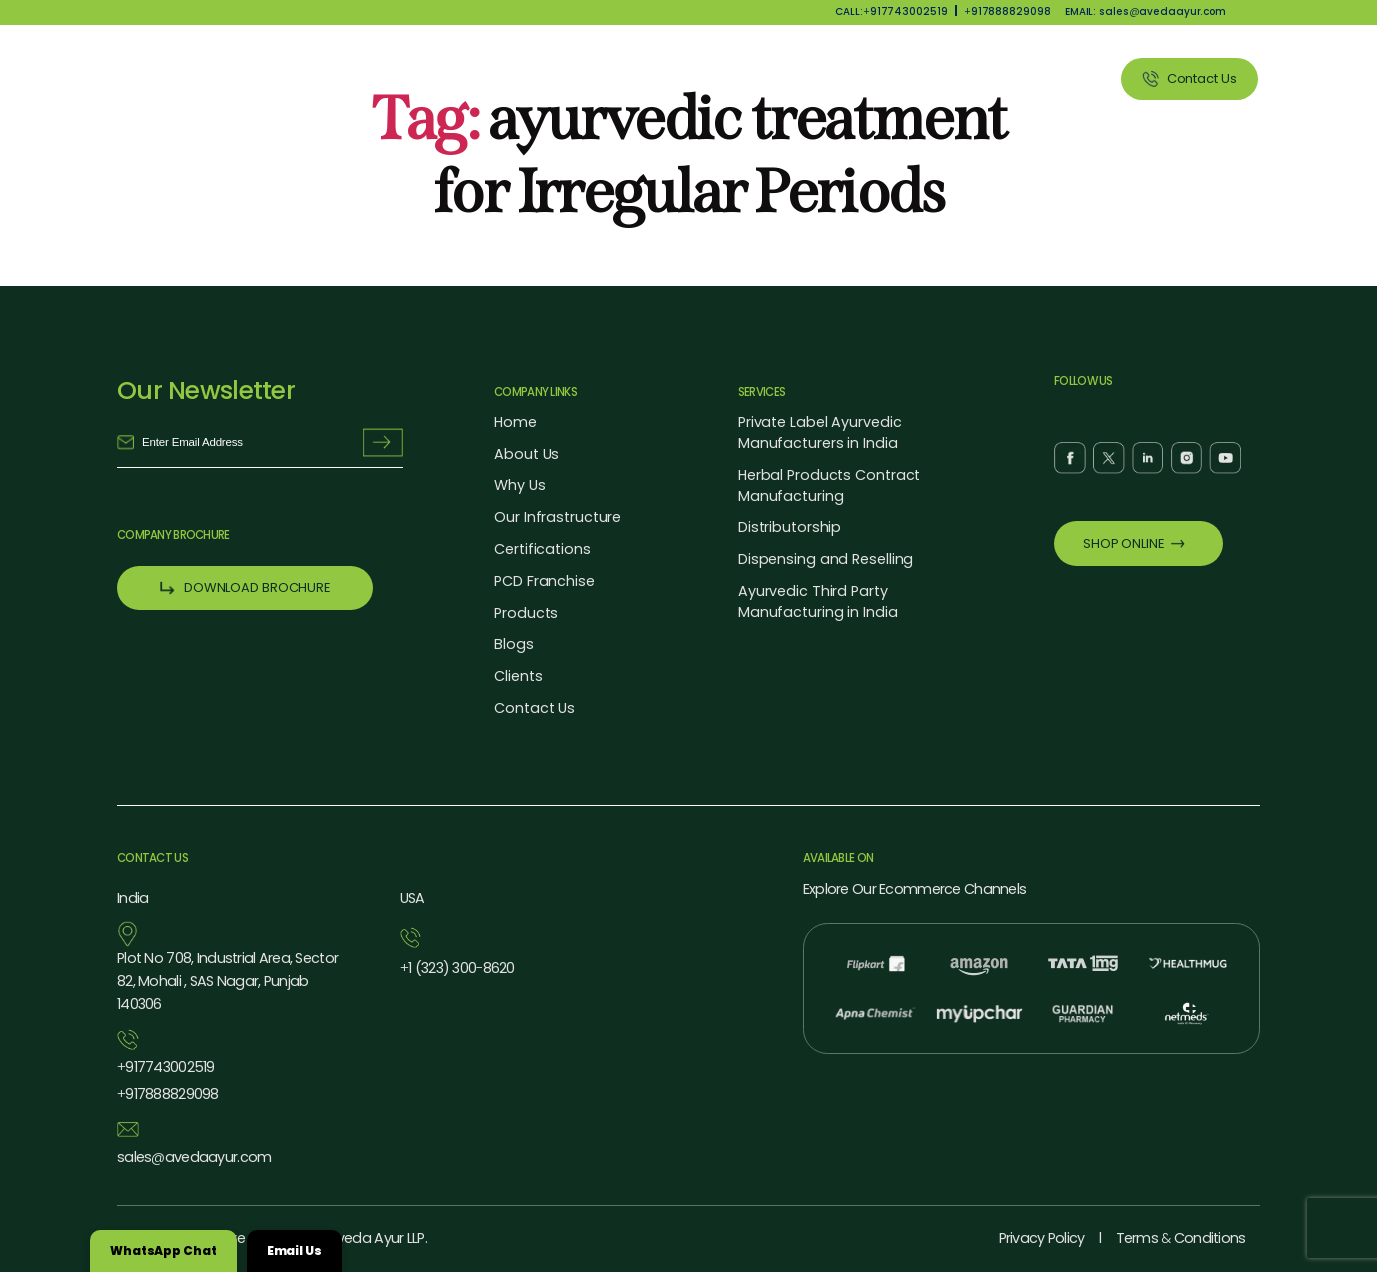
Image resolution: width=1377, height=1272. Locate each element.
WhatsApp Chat (163, 1250)
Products (749, 78)
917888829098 (1007, 11)
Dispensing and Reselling (825, 559)
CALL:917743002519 (891, 11)
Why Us (660, 78)
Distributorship (789, 527)
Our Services (855, 78)
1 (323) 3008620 (457, 968)
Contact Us (534, 708)
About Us (571, 78)
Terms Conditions (1181, 1238)
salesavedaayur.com (194, 1157)
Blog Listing (967, 78)
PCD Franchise (544, 581)
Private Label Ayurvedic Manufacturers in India (820, 432)
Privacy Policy (1042, 1238)
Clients (1061, 78)
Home (515, 422)
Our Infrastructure (557, 517)
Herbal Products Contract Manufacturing (829, 485)
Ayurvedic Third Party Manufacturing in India (818, 601)
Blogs (513, 644)
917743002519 (166, 1067)
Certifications (542, 549)
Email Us (294, 1250)
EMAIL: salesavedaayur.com (1145, 11)
